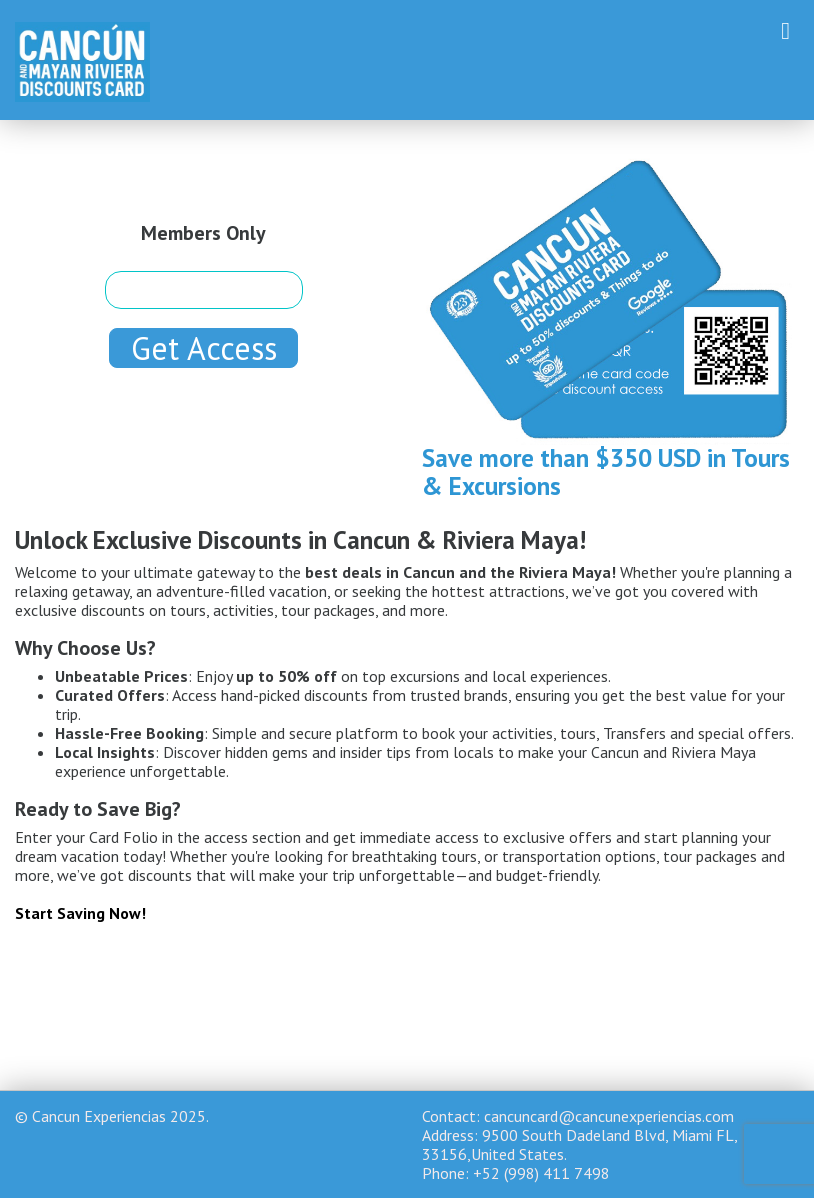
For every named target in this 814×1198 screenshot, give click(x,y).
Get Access (204, 348)
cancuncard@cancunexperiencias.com (609, 1116)
